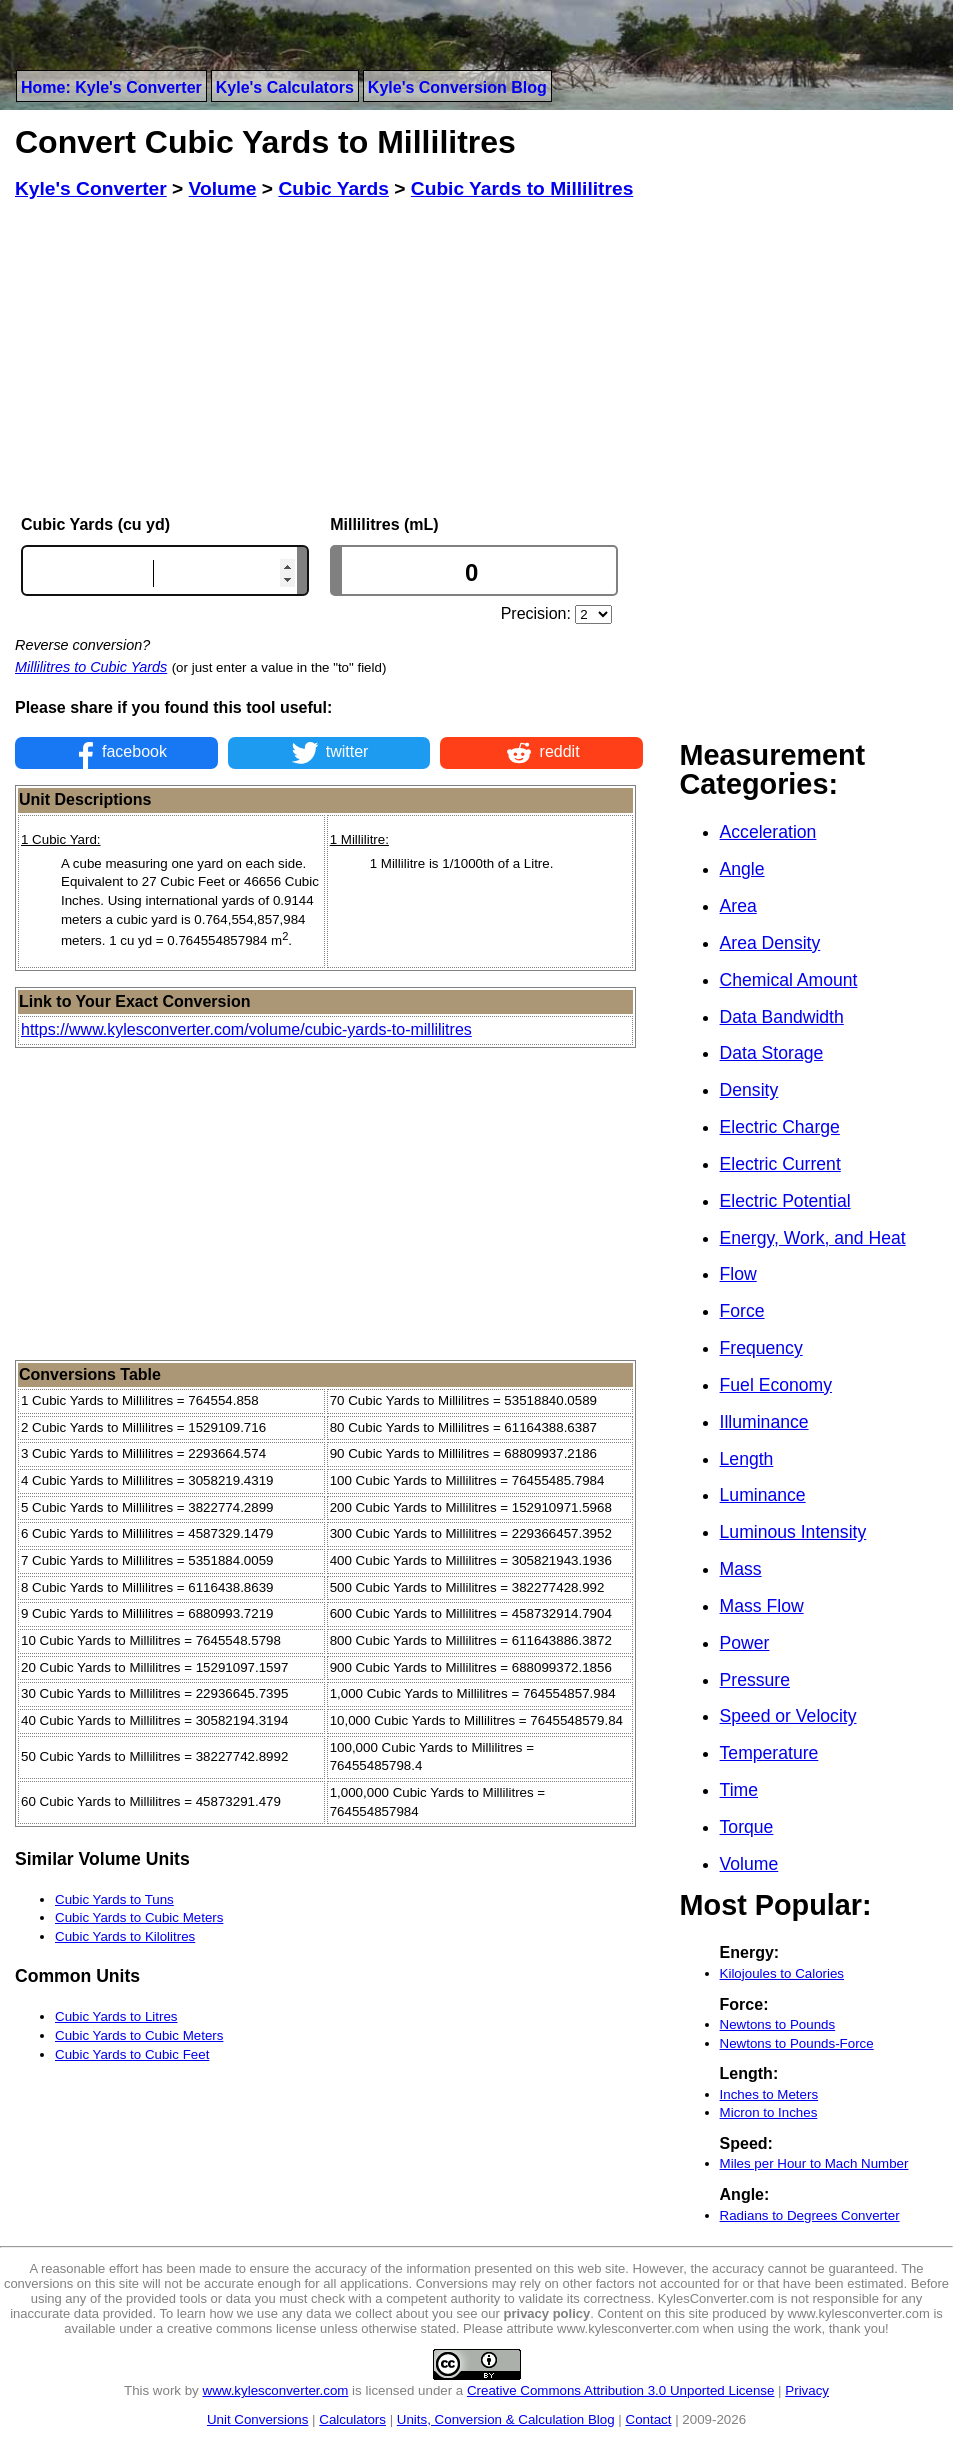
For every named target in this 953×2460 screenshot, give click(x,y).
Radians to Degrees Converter (810, 2215)
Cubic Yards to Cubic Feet (132, 2054)
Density (749, 1090)
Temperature (769, 1753)
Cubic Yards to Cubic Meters (139, 1917)
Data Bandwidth (782, 1017)
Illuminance (764, 1422)
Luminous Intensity (793, 1532)
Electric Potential (785, 1201)
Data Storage (772, 1053)
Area (738, 906)
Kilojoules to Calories (782, 1973)
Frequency (761, 1348)
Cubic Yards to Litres (116, 2016)
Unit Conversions (257, 2419)
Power (745, 1643)
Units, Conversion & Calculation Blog (506, 2419)
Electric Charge (780, 1127)
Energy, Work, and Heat (813, 1238)
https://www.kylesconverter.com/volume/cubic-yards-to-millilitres (246, 1029)
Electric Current (780, 1164)
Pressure (755, 1680)
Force (742, 1311)
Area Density (770, 943)
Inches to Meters (769, 2094)
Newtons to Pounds (778, 2024)
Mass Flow (762, 1606)
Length (747, 1459)
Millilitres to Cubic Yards (91, 667)
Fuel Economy (776, 1385)
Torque (747, 1827)
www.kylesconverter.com (276, 2390)
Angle (742, 869)
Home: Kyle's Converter (111, 87)
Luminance (763, 1495)
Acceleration (768, 832)
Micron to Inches (769, 2112)
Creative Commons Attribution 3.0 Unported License (620, 2390)
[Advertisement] (329, 358)
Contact (649, 2419)
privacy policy (547, 2313)
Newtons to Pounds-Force (797, 2043)
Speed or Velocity (788, 1716)
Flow (738, 1274)
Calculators (352, 2419)
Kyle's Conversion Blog (457, 87)
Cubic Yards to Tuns (114, 1899)
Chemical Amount (789, 980)
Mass (741, 1569)
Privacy (807, 2390)
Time (739, 1790)
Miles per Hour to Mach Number (814, 2163)
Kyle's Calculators (285, 87)
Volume (749, 1864)
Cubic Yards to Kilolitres (125, 1936)
